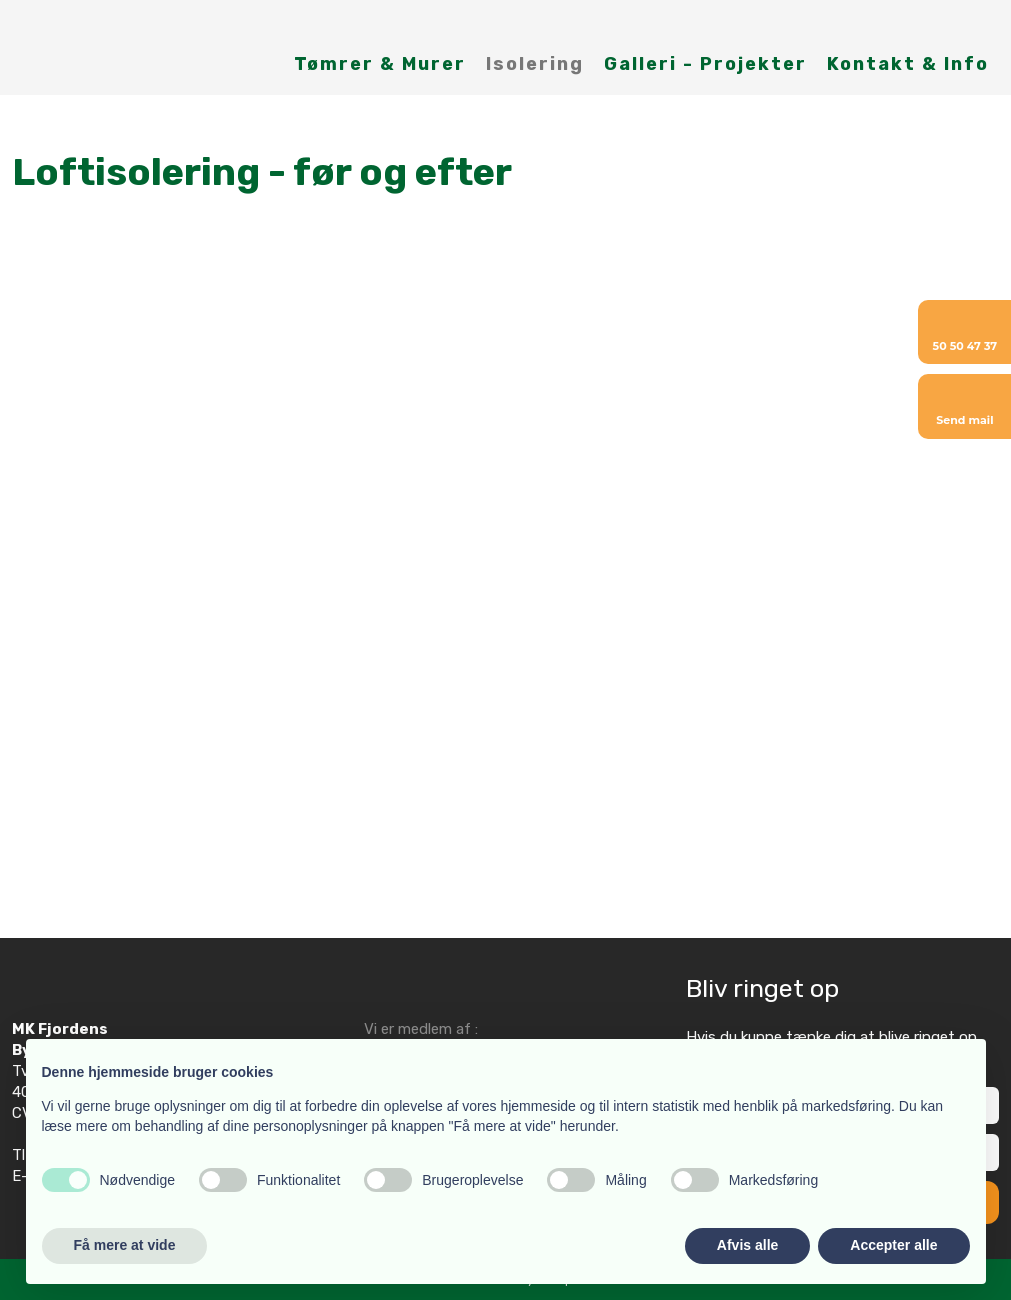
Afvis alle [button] (747, 1245)
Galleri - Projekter (705, 64)
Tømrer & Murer (380, 64)
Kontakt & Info (908, 64)
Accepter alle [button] (893, 1245)
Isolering (535, 64)
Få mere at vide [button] (125, 1245)
